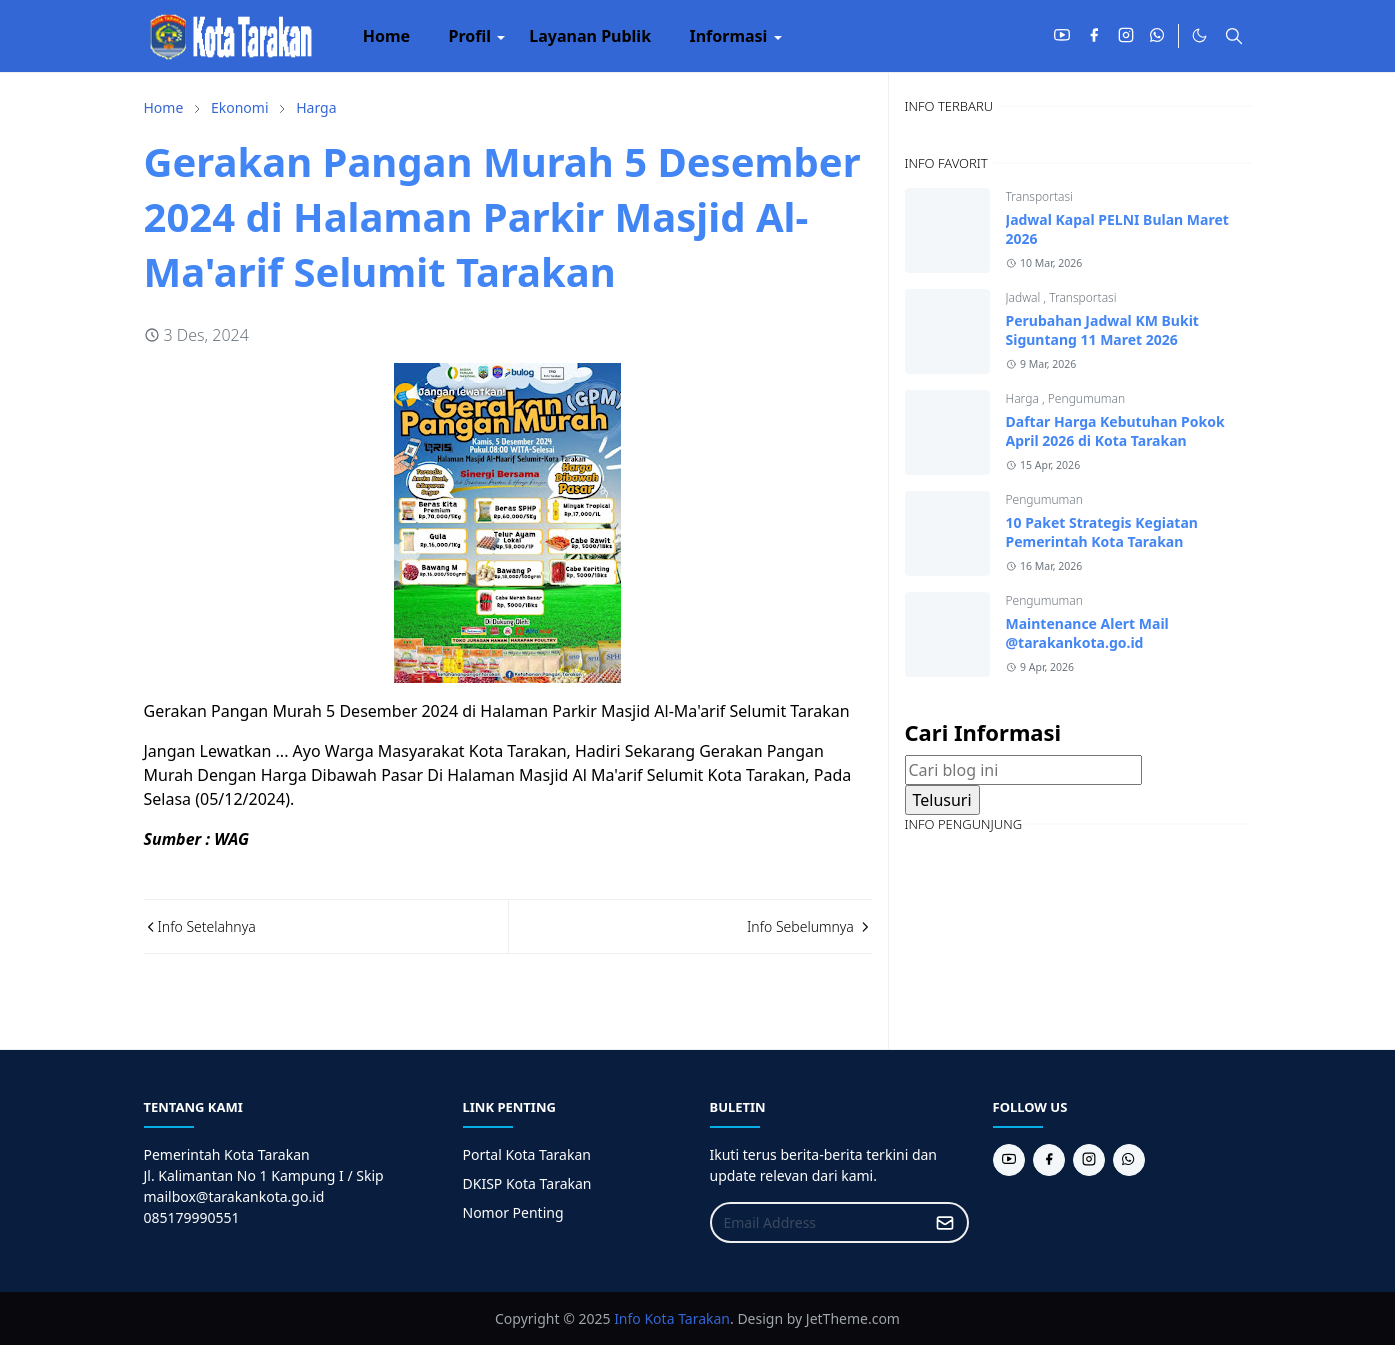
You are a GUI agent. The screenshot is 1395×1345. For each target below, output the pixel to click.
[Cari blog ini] (1023, 770)
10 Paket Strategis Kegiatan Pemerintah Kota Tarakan (1102, 532)
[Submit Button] (945, 1222)
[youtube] (1062, 36)
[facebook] (1094, 36)
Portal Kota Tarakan (527, 1154)
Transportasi (1039, 196)
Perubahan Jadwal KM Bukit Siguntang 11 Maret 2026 (1102, 330)
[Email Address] (818, 1222)
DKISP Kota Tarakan (527, 1183)
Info (627, 1318)
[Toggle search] (1234, 36)
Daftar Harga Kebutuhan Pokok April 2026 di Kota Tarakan (1115, 431)
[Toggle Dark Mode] (1199, 35)
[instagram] (1126, 36)
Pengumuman (1086, 398)
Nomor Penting (513, 1212)
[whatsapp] (1158, 36)
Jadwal (1025, 297)
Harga (1024, 398)
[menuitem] (387, 36)
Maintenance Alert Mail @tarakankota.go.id (1087, 633)
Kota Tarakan (687, 1318)
